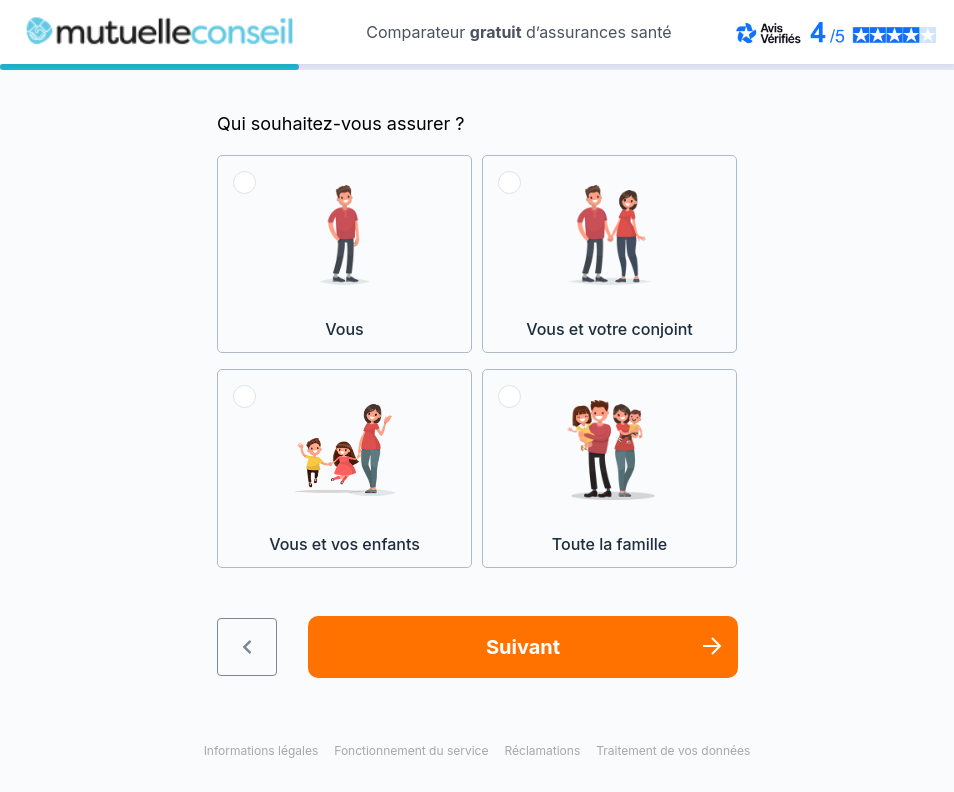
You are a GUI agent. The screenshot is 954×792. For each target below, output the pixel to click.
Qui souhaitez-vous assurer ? (341, 123)
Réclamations (542, 750)
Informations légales (261, 750)
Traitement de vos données (673, 750)
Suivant (523, 647)
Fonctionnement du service (411, 750)
